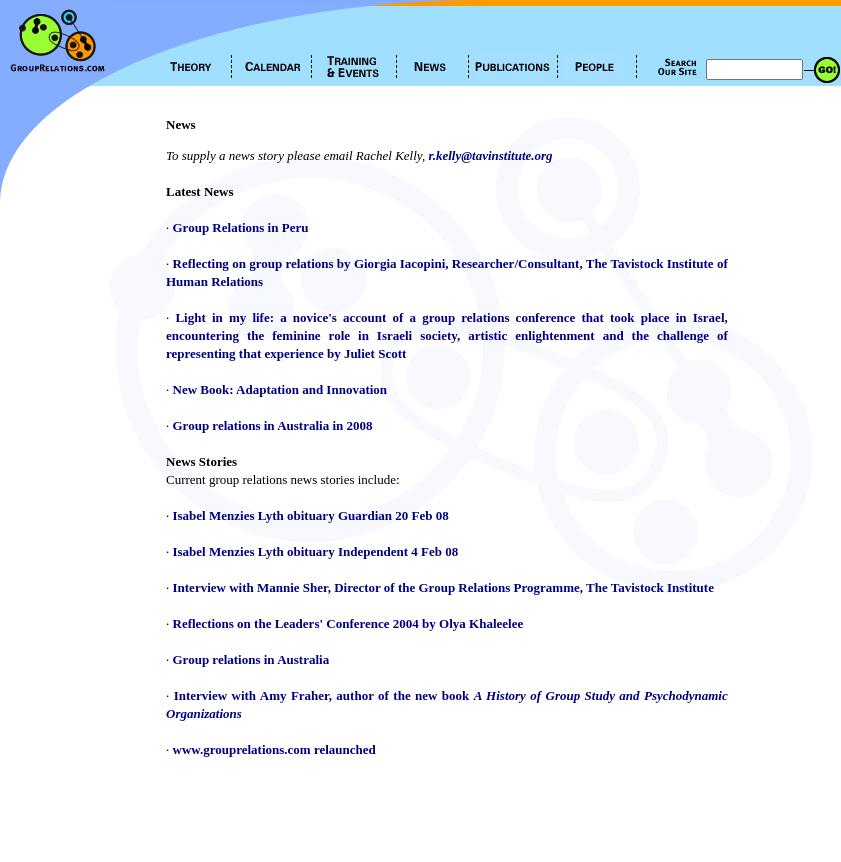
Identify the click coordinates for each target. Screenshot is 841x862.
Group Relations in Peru (241, 227)
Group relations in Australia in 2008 (273, 425)
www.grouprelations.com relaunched (274, 749)
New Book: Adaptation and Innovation (280, 389)
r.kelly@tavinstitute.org (490, 155)
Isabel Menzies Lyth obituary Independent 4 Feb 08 (316, 551)
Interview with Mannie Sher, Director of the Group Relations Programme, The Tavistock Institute (443, 587)
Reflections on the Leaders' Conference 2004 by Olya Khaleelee (348, 623)
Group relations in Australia (251, 659)
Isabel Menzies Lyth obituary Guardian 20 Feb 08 (311, 515)
